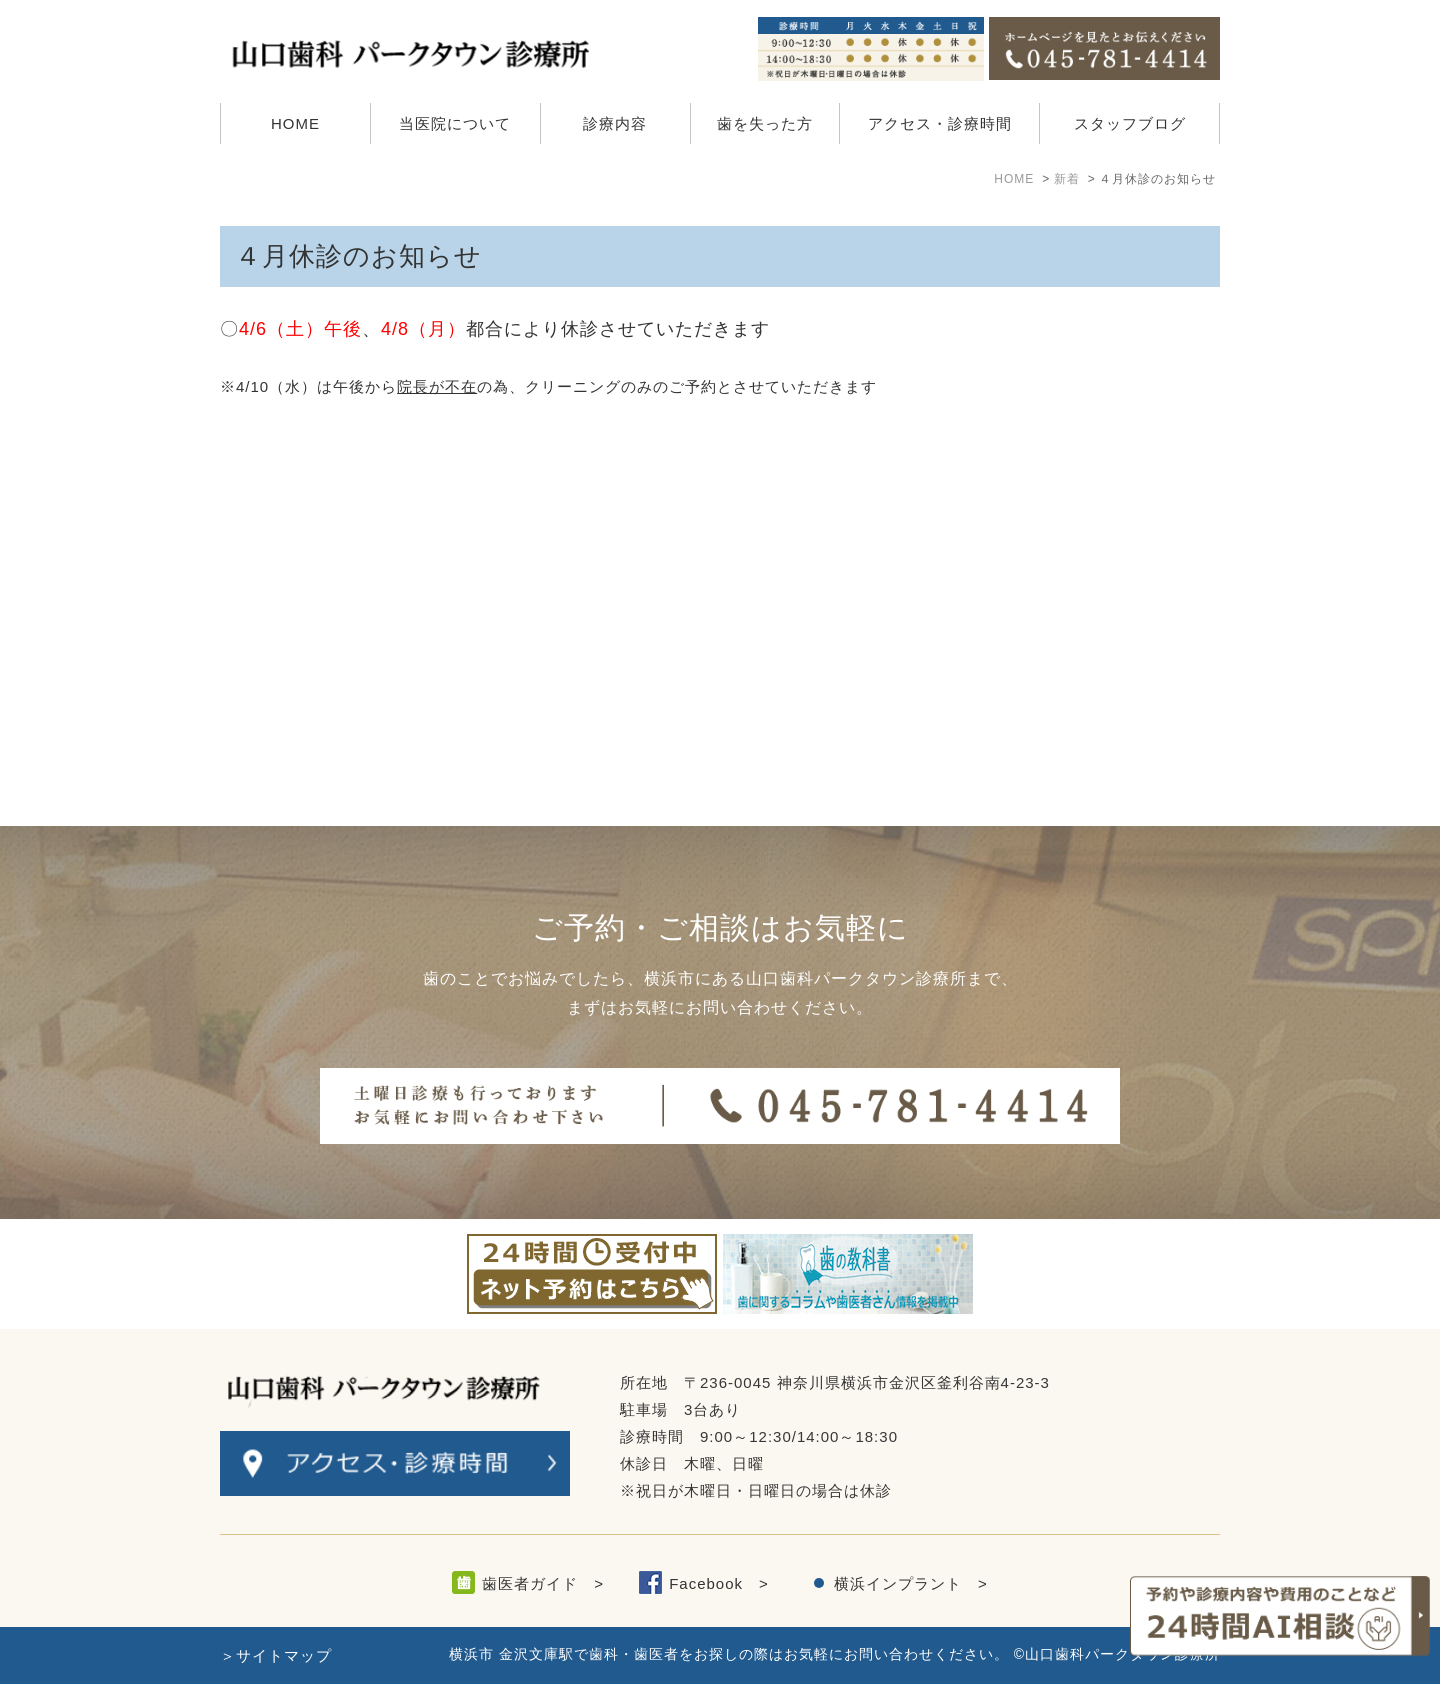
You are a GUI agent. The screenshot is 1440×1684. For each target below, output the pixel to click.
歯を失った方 (765, 123)
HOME (295, 123)
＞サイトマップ (276, 1655)
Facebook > (719, 1583)
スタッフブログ (1130, 123)
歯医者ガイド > (543, 1583)
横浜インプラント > (911, 1583)
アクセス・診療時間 (940, 123)
